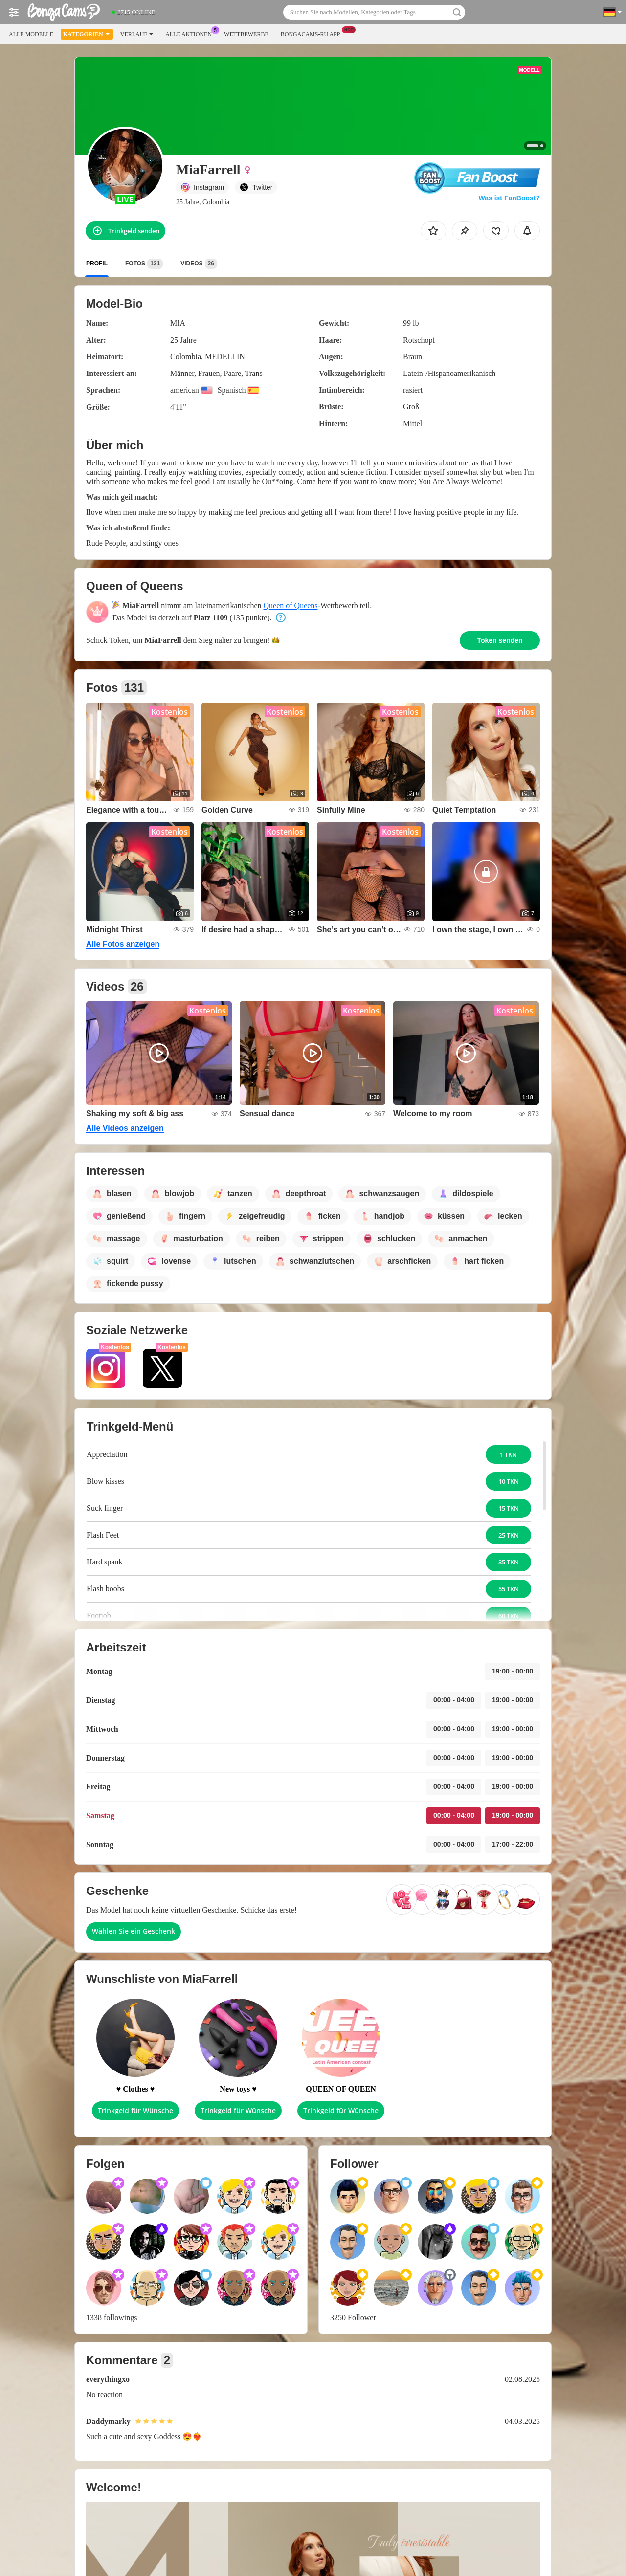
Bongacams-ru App (313, 33)
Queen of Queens (291, 605)
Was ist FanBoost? (509, 198)
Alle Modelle (31, 34)
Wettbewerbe (246, 34)
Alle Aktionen (191, 33)
